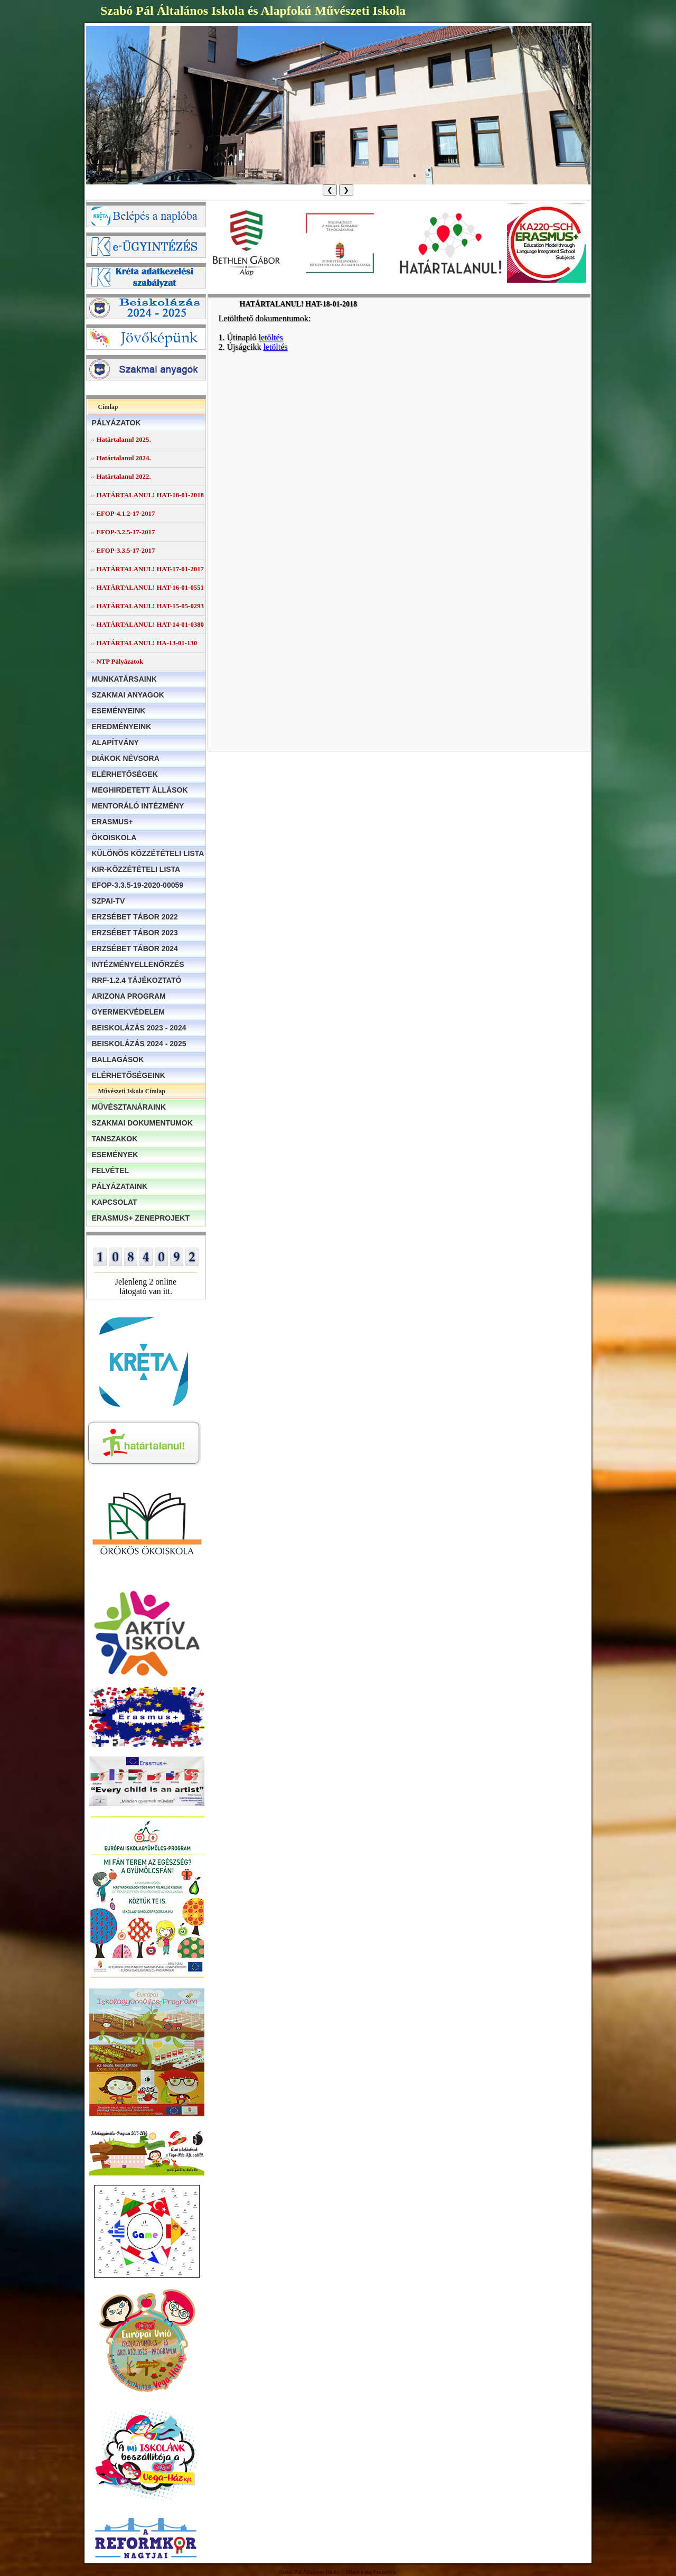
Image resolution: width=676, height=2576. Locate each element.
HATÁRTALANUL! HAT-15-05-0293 (150, 606)
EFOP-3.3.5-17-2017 (126, 550)
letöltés (271, 337)
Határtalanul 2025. (124, 439)
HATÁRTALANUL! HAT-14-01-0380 (150, 624)
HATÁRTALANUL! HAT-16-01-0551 (150, 587)
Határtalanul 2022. (124, 476)
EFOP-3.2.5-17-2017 (126, 532)
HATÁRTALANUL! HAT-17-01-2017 (150, 569)
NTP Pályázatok (120, 661)
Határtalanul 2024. (124, 458)
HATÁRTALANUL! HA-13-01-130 (147, 643)
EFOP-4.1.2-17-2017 (126, 513)
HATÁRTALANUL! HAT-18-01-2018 (150, 495)
